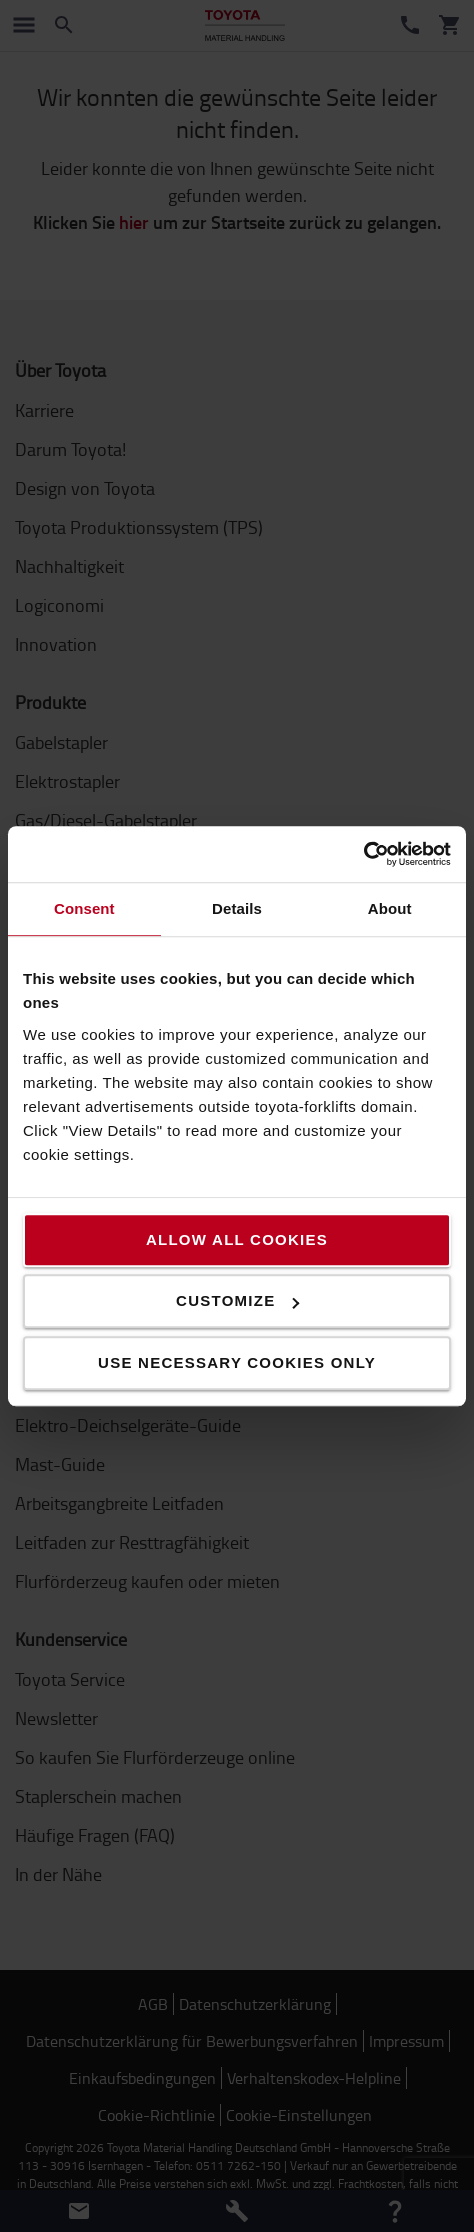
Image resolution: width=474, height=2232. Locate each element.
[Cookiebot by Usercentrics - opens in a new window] (363, 854)
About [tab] (390, 908)
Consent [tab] (84, 908)
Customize (237, 1300)
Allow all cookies (237, 1239)
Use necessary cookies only (237, 1362)
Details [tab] (237, 908)
